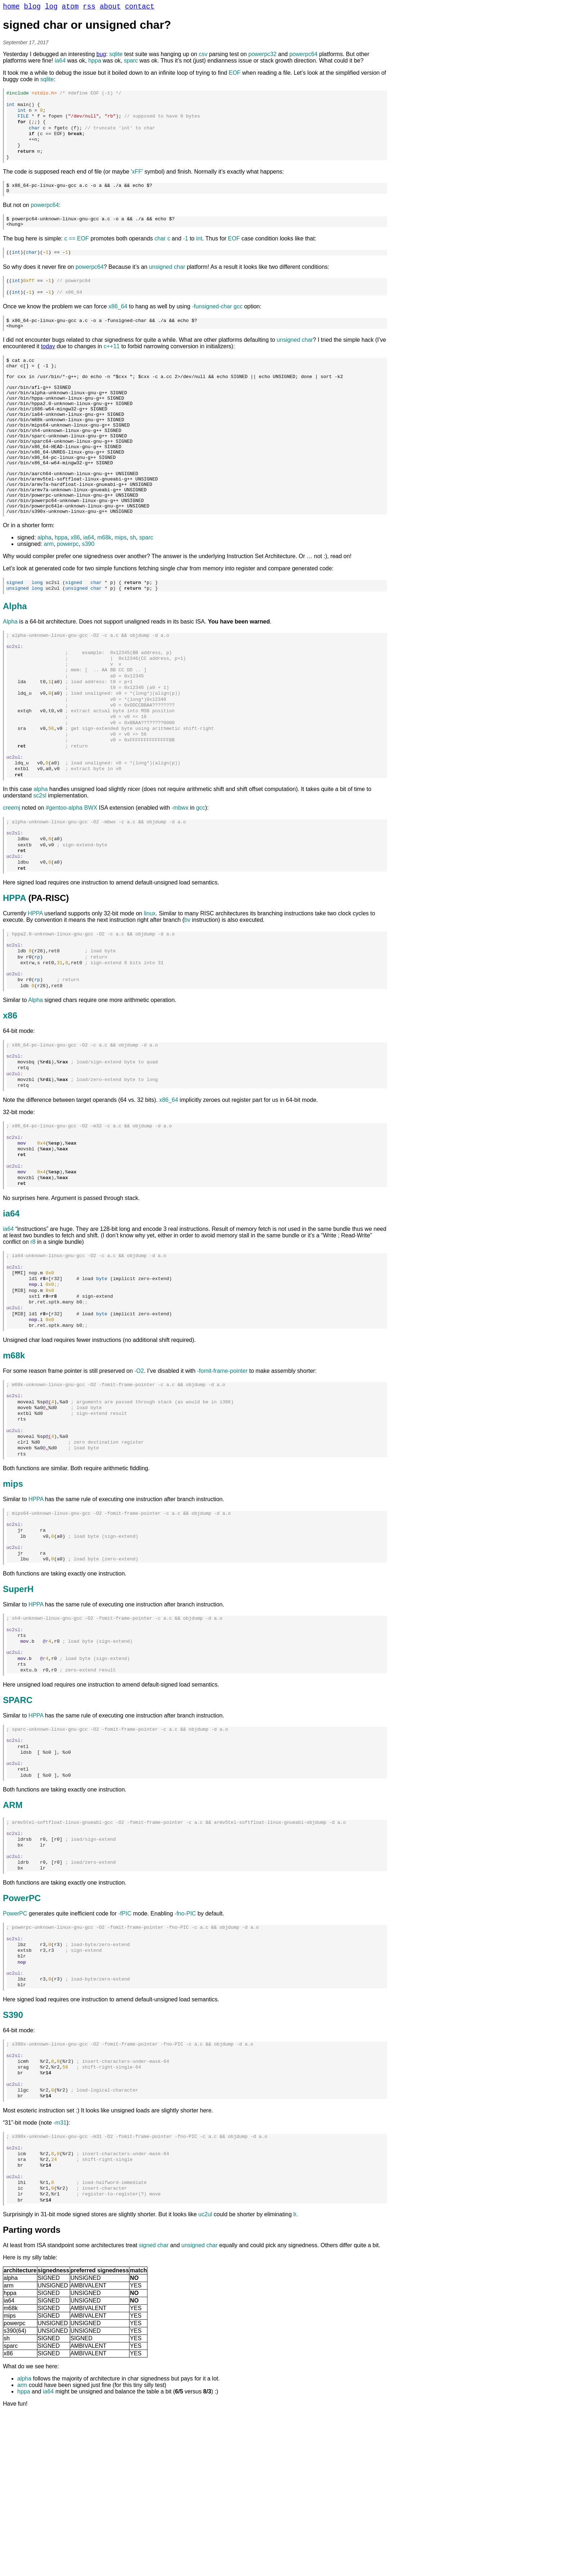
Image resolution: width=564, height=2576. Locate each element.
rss (89, 8)
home (11, 8)
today (48, 366)
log (51, 8)
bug (101, 56)
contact (139, 8)
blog (32, 8)
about (110, 8)
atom (70, 8)
